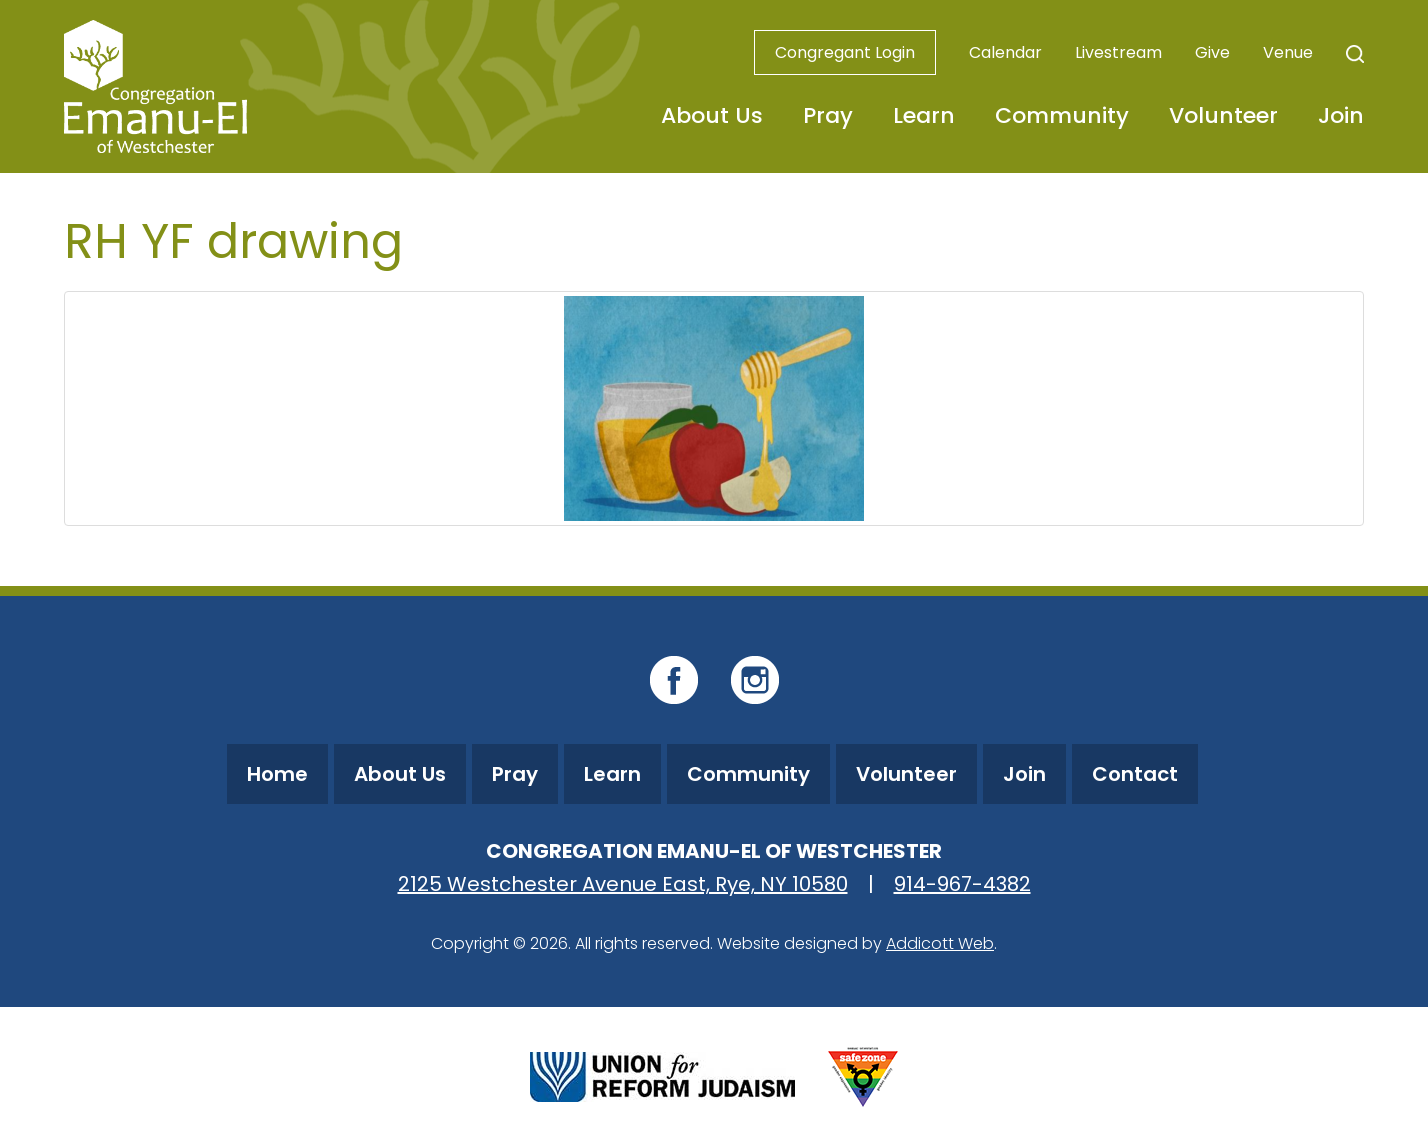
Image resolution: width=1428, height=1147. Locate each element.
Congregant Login (845, 52)
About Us (712, 115)
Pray (828, 115)
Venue (1288, 52)
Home (277, 774)
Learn (924, 115)
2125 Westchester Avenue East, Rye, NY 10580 (623, 884)
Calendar (1005, 52)
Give (1212, 52)
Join (1341, 115)
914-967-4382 (962, 884)
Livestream (1118, 52)
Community (1062, 115)
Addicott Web (940, 943)
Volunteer (1223, 115)
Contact (1135, 774)
